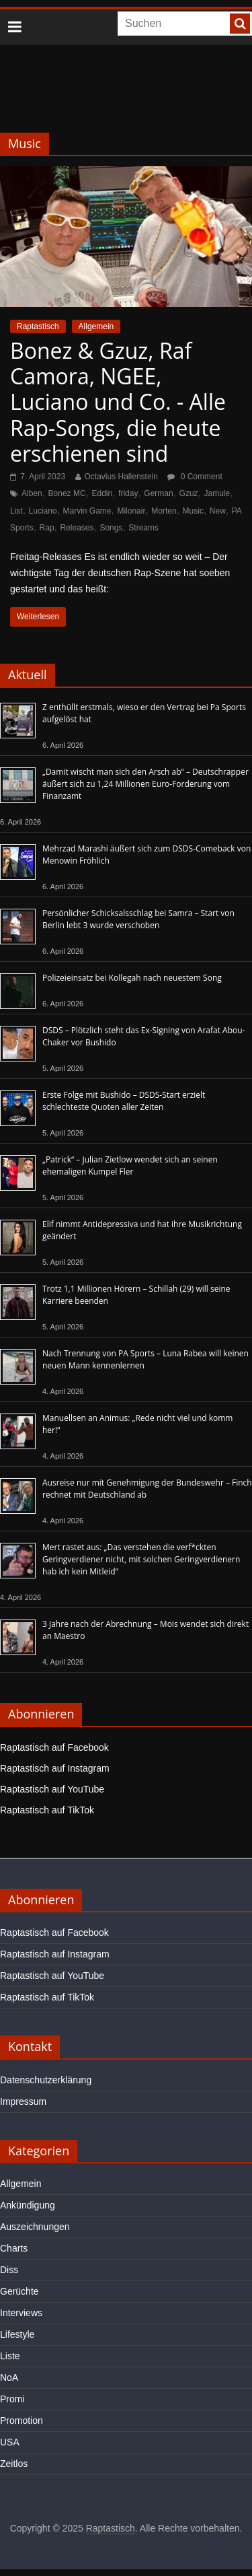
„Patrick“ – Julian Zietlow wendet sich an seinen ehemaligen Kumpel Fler (130, 1165)
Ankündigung (27, 2205)
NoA (9, 2377)
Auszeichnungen (35, 2226)
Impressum (23, 2101)
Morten (163, 511)
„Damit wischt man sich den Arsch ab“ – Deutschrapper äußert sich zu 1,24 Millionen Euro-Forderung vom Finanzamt (145, 784)
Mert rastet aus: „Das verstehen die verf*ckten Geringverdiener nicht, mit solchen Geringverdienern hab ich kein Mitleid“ (141, 1559)
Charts (14, 2248)
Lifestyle (17, 2334)
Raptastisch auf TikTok (47, 1810)
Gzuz (188, 493)
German (158, 493)
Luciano (43, 511)
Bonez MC (67, 493)
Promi (12, 2399)
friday (128, 493)
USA (9, 2442)
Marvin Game (87, 511)
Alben (32, 493)
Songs (110, 527)
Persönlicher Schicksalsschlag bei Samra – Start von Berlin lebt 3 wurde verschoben (138, 919)
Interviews (21, 2312)
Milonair (131, 511)
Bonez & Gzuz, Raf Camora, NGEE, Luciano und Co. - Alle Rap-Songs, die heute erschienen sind (118, 402)
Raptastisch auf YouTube (52, 1789)
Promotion (21, 2420)
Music (193, 511)
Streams (143, 527)
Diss (9, 2269)
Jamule (217, 493)
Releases (76, 527)
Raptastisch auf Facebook (54, 1747)
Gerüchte (19, 2291)
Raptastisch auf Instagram (55, 1768)
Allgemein (96, 326)
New (218, 511)
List (16, 511)
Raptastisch (38, 326)
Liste (10, 2356)
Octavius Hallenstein (121, 476)
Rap (47, 527)
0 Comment (194, 476)
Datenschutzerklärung (45, 2080)
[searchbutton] (240, 23)
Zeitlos (14, 2463)
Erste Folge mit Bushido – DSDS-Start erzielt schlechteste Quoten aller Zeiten (123, 1101)
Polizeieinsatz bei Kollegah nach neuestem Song (132, 977)
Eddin (102, 493)
